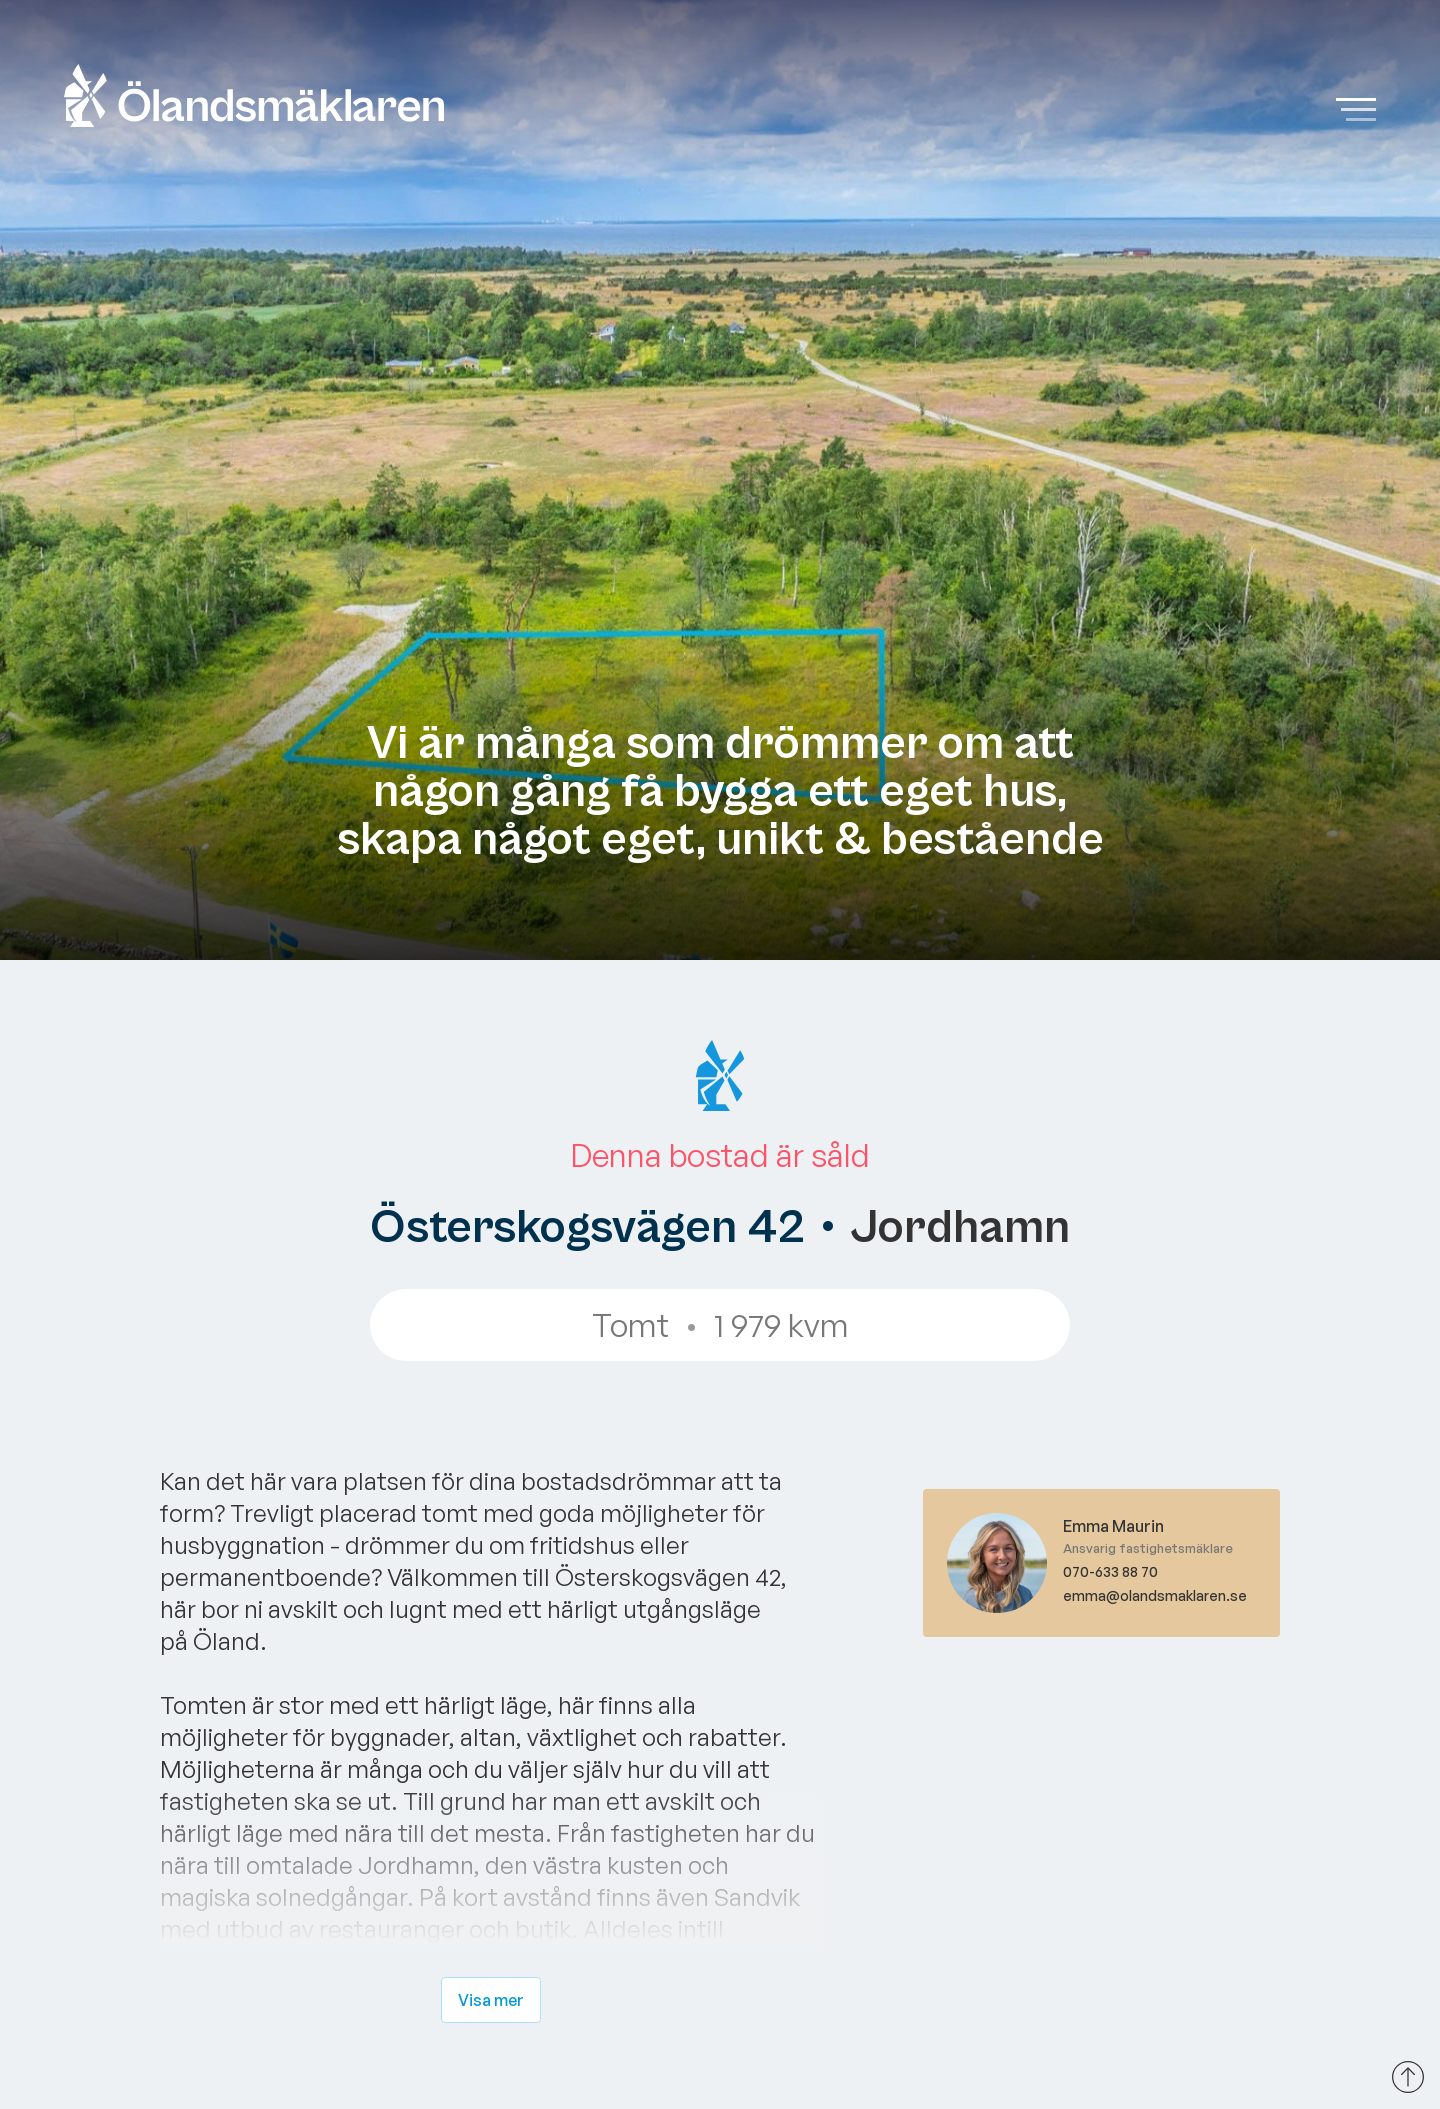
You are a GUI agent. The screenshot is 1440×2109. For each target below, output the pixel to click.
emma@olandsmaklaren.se (1155, 1595)
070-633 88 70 (1110, 1571)
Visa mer (491, 2000)
